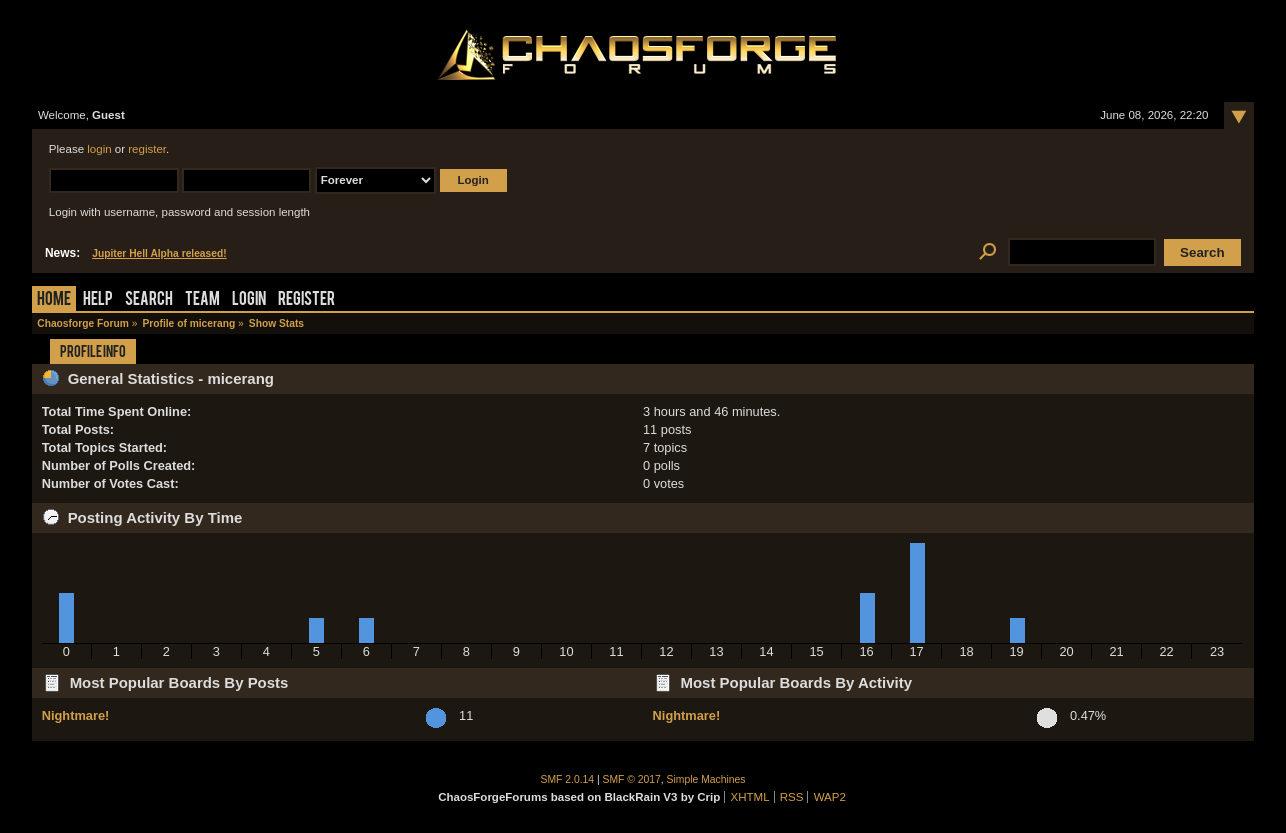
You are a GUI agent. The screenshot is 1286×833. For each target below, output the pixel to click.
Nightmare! (76, 715)
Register (306, 300)
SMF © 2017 (632, 779)
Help (98, 300)
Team (202, 300)
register (147, 149)
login (99, 149)
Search (149, 300)
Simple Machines (706, 779)
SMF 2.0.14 (568, 779)
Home (54, 300)
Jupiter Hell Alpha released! (159, 253)
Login (249, 300)
